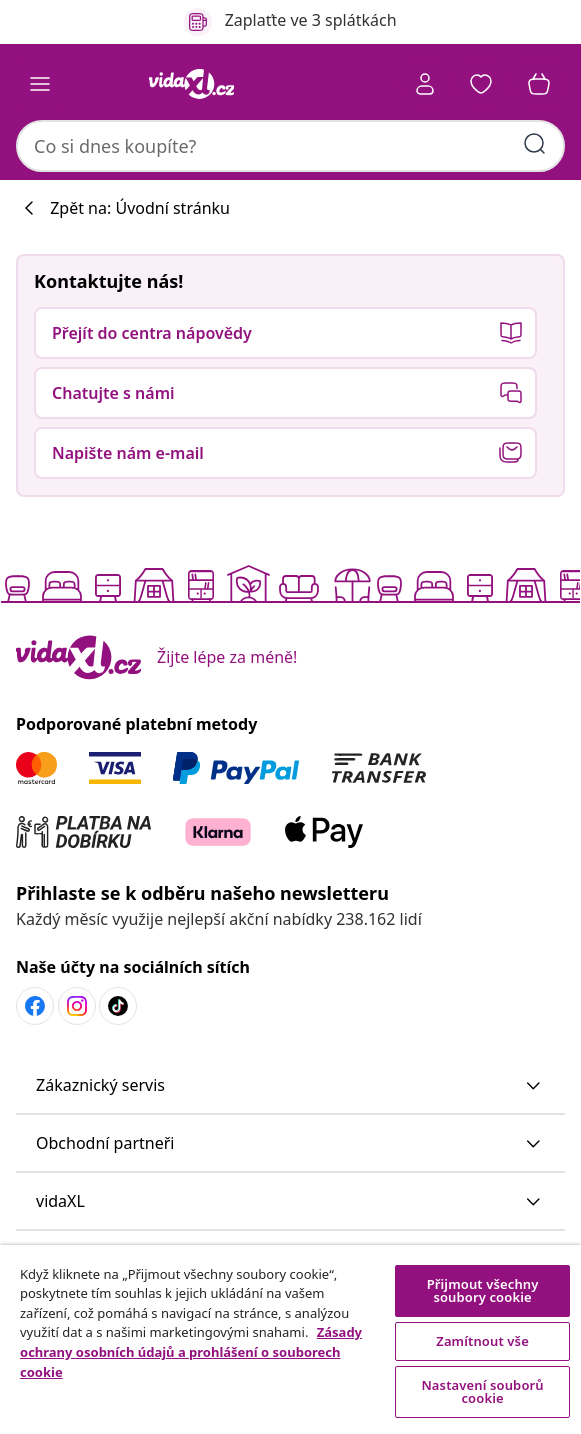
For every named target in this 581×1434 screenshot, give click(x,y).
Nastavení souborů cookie (482, 1391)
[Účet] (425, 84)
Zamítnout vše (482, 1341)
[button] (481, 84)
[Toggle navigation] (40, 84)
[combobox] (290, 146)
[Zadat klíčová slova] (535, 144)
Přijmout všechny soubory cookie (483, 1290)
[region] (290, 1339)
